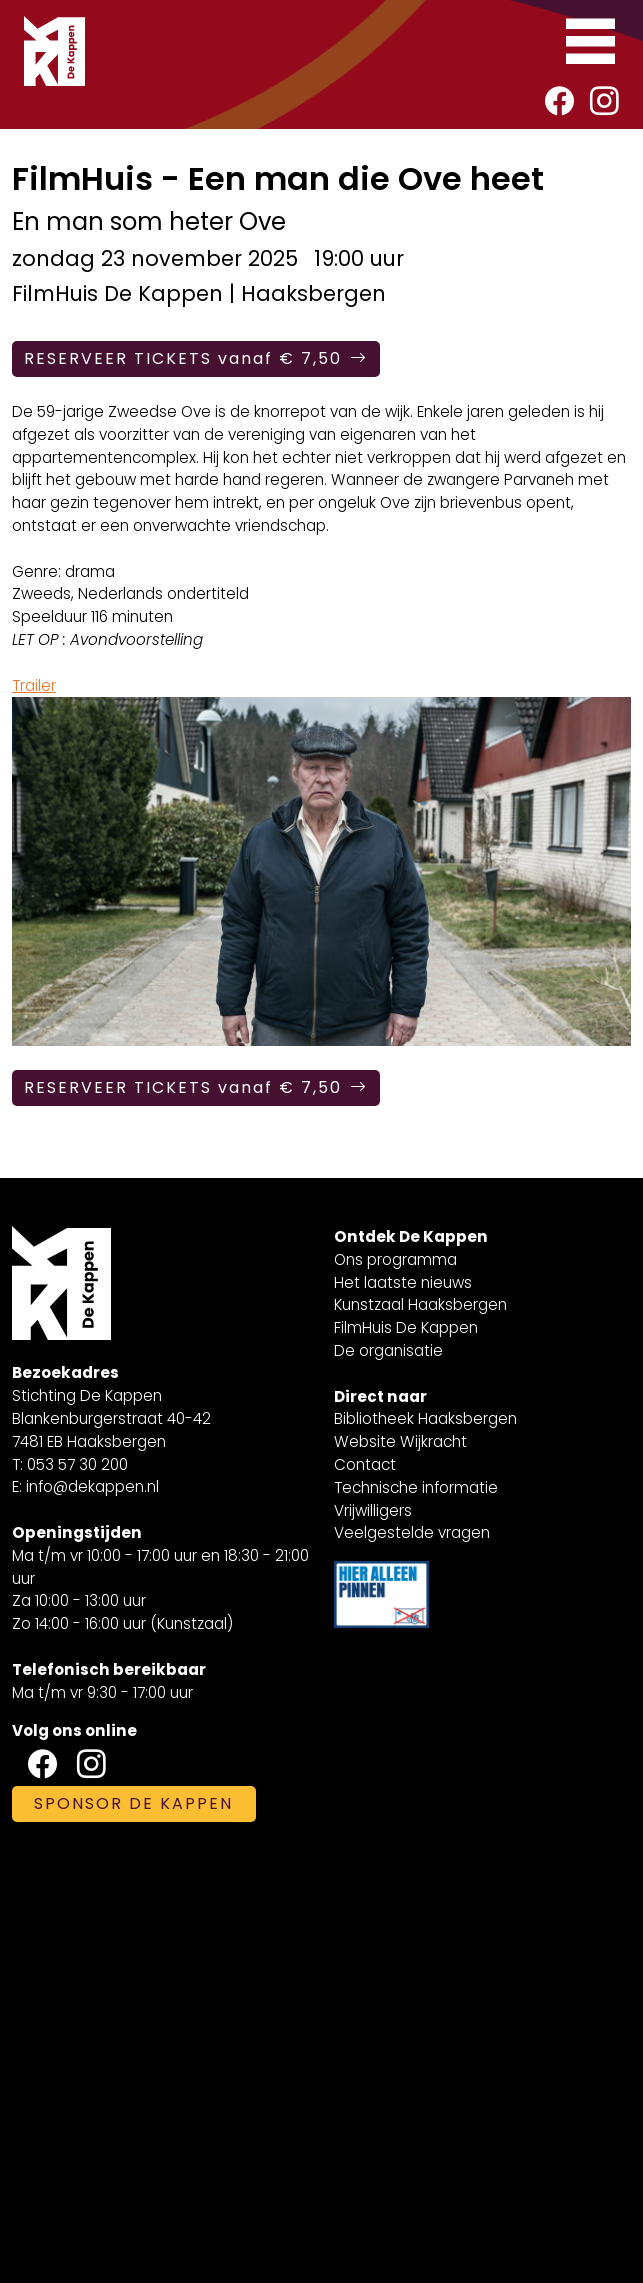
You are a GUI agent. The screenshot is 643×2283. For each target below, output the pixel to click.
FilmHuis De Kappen (406, 1327)
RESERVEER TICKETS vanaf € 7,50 (196, 358)
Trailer (34, 685)
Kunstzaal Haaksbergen (420, 1304)
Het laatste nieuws (403, 1282)
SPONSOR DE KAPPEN (133, 1803)
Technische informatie (416, 1487)
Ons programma (395, 1259)
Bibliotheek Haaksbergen (425, 1418)
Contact (365, 1464)
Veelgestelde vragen (412, 1532)
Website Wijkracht (400, 1441)
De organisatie (388, 1350)
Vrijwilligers (373, 1510)
